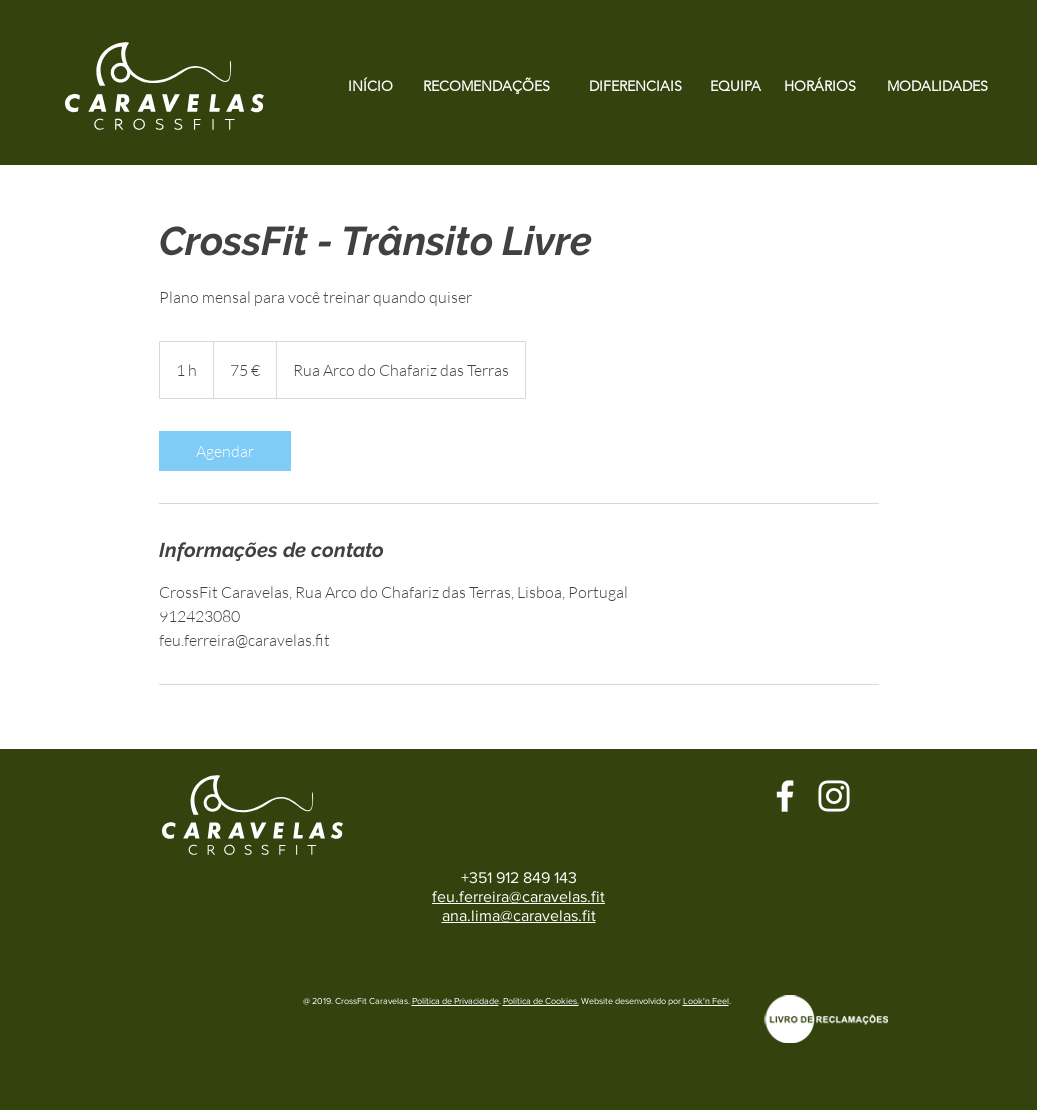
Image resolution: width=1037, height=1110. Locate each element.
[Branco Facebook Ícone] (785, 796)
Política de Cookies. (541, 1000)
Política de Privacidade (455, 1000)
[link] (225, 451)
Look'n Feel (706, 1000)
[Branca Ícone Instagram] (834, 796)
